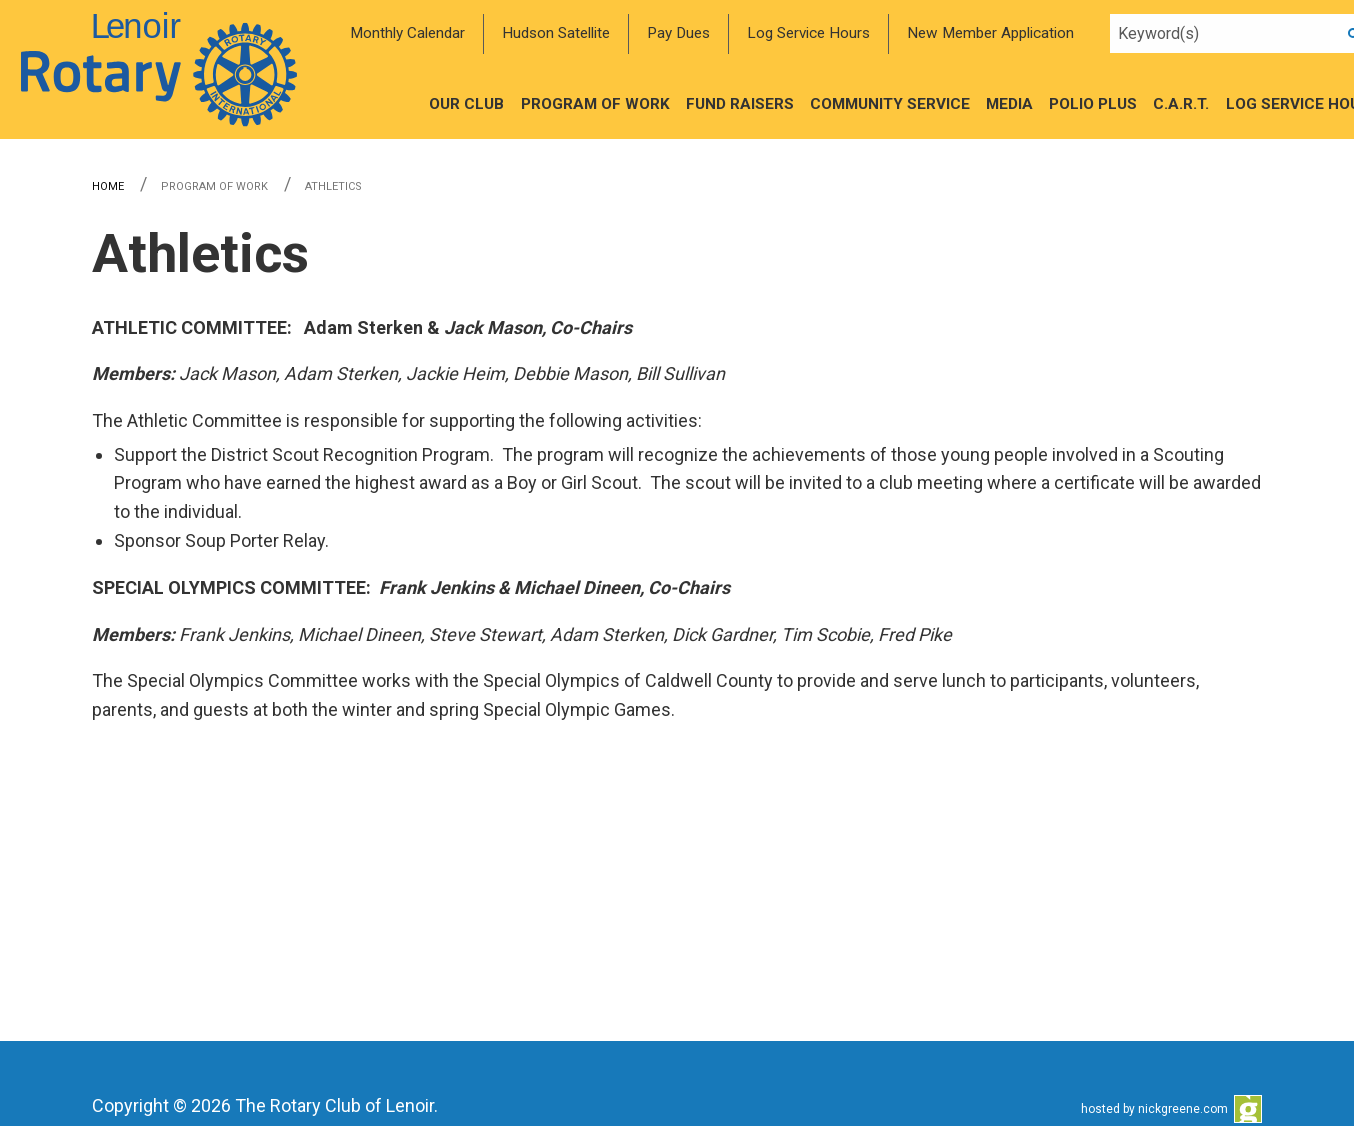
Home (108, 186)
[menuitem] (407, 34)
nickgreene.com (1183, 1109)
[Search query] (1220, 34)
